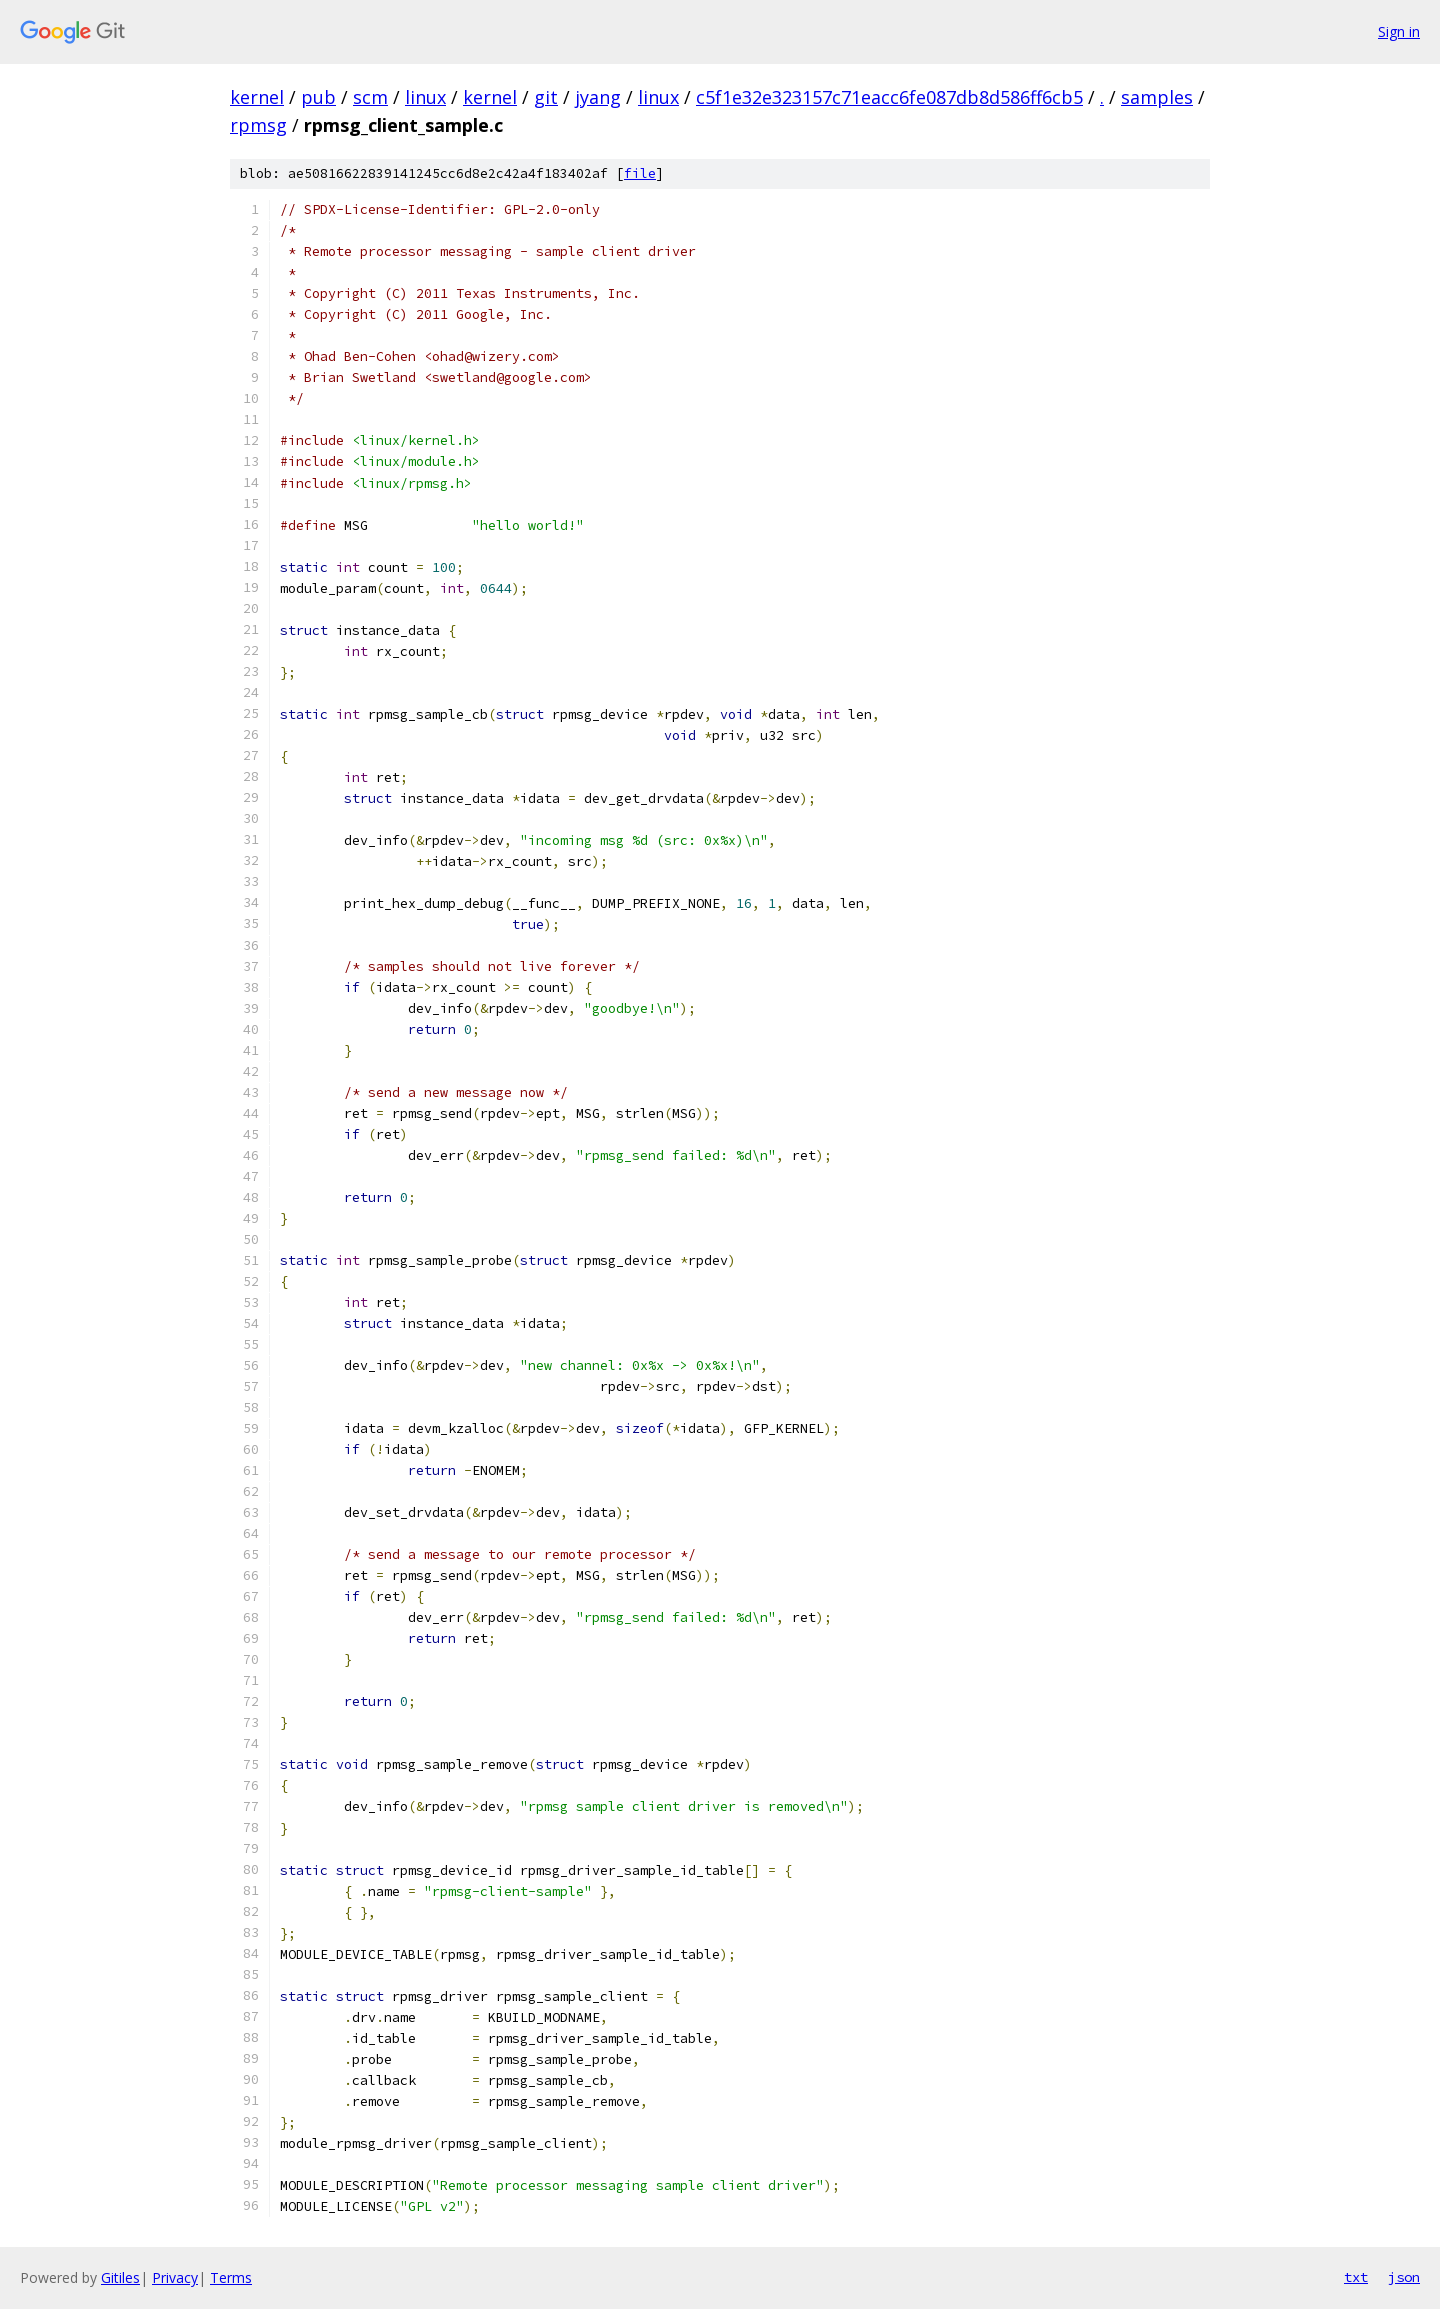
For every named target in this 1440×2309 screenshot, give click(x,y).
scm (370, 97)
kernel (257, 97)
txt (1356, 2277)
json (1404, 2277)
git (546, 97)
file (640, 173)
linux (425, 97)
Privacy (175, 2277)
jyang (598, 97)
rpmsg (258, 125)
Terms (231, 2277)
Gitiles (120, 2277)
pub (318, 97)
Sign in (1399, 31)
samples (1157, 97)
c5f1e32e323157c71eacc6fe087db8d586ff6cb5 (889, 97)
